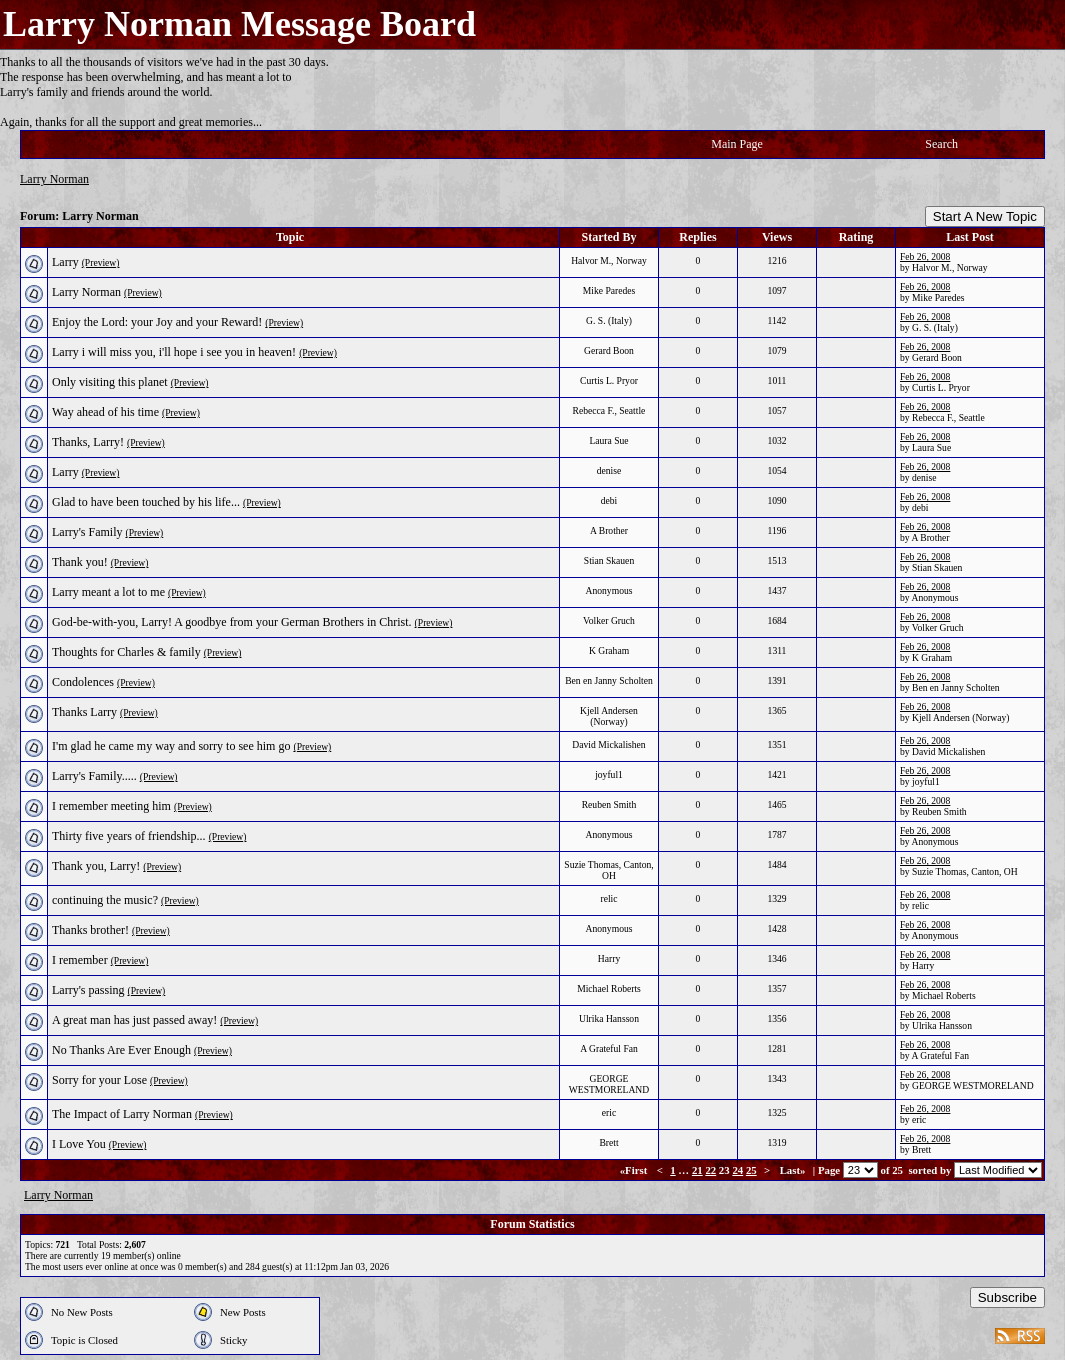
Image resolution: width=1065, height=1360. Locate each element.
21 (697, 1170)
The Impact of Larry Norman (122, 1114)
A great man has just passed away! (134, 1020)
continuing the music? (105, 900)
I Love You (79, 1144)
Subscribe (1007, 1297)
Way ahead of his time (105, 412)
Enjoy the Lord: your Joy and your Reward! (157, 322)
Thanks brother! (90, 930)
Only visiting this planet (110, 382)
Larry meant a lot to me (108, 592)
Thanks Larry (84, 712)
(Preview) (101, 262)
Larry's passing (88, 990)
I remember (80, 960)
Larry (65, 262)
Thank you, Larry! (96, 866)
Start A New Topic (985, 216)
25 (751, 1170)
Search (941, 144)
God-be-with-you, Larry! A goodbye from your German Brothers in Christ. (232, 622)
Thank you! (80, 562)
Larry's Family (87, 532)
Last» (794, 1170)
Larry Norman (54, 179)
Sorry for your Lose (99, 1080)
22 (710, 1170)
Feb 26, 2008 (925, 256)
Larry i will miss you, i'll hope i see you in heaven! (174, 352)
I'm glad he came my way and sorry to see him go (171, 746)
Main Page (737, 144)
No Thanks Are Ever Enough (121, 1050)
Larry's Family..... (94, 776)
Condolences (83, 682)
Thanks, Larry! (88, 442)
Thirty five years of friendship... (129, 836)
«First (635, 1170)
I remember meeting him (111, 806)
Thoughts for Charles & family (126, 652)
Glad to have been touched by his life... (146, 502)
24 (737, 1170)
